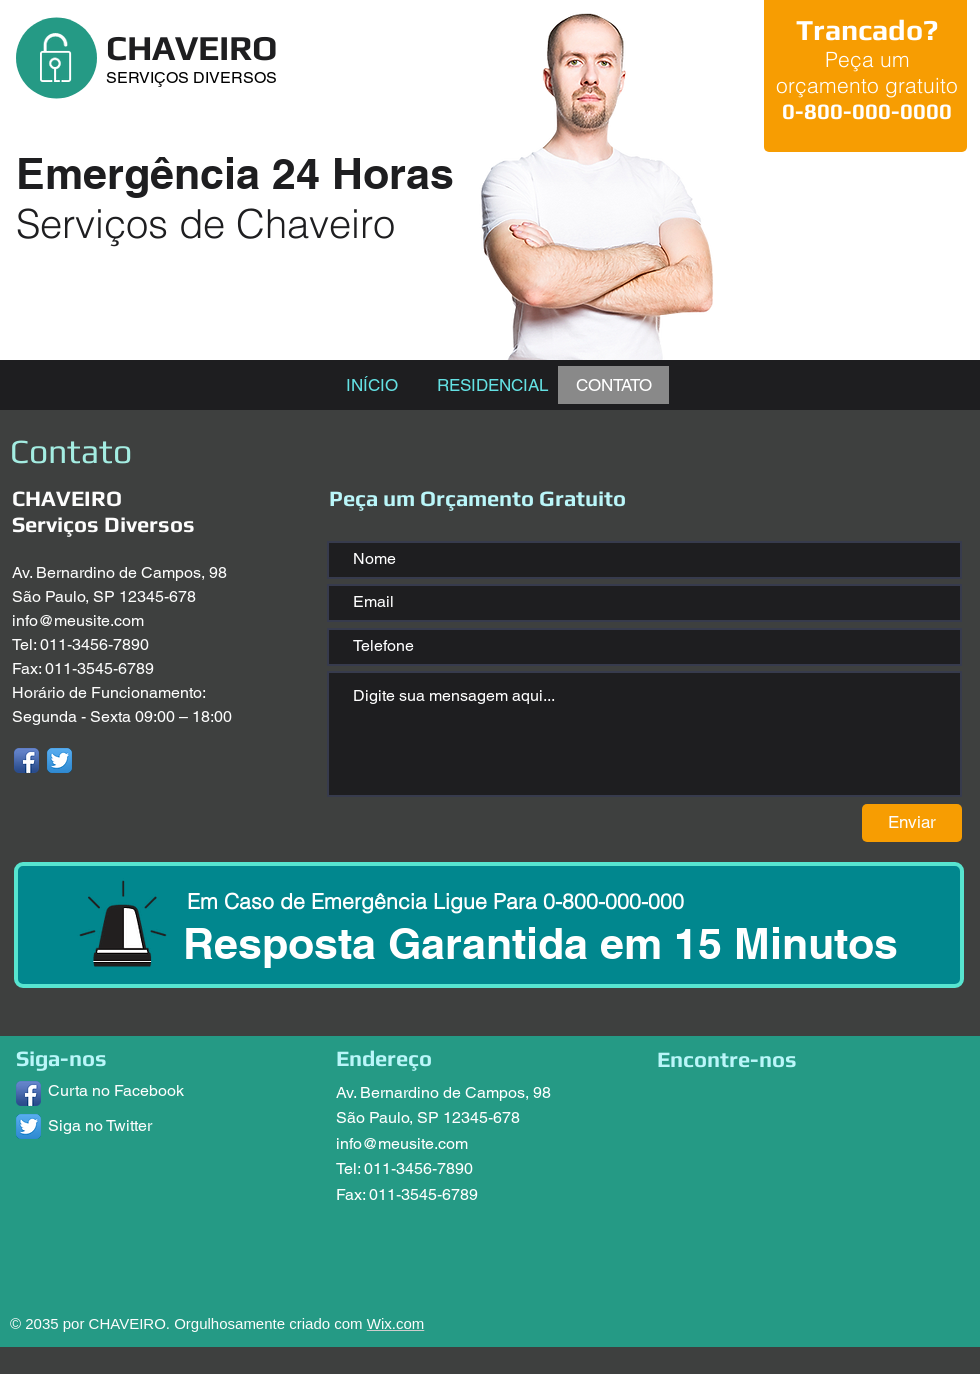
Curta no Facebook (116, 1090)
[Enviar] (912, 823)
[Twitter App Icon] (59, 760)
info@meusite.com (78, 620)
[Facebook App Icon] (26, 760)
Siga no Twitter (100, 1125)
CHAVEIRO (191, 47)
